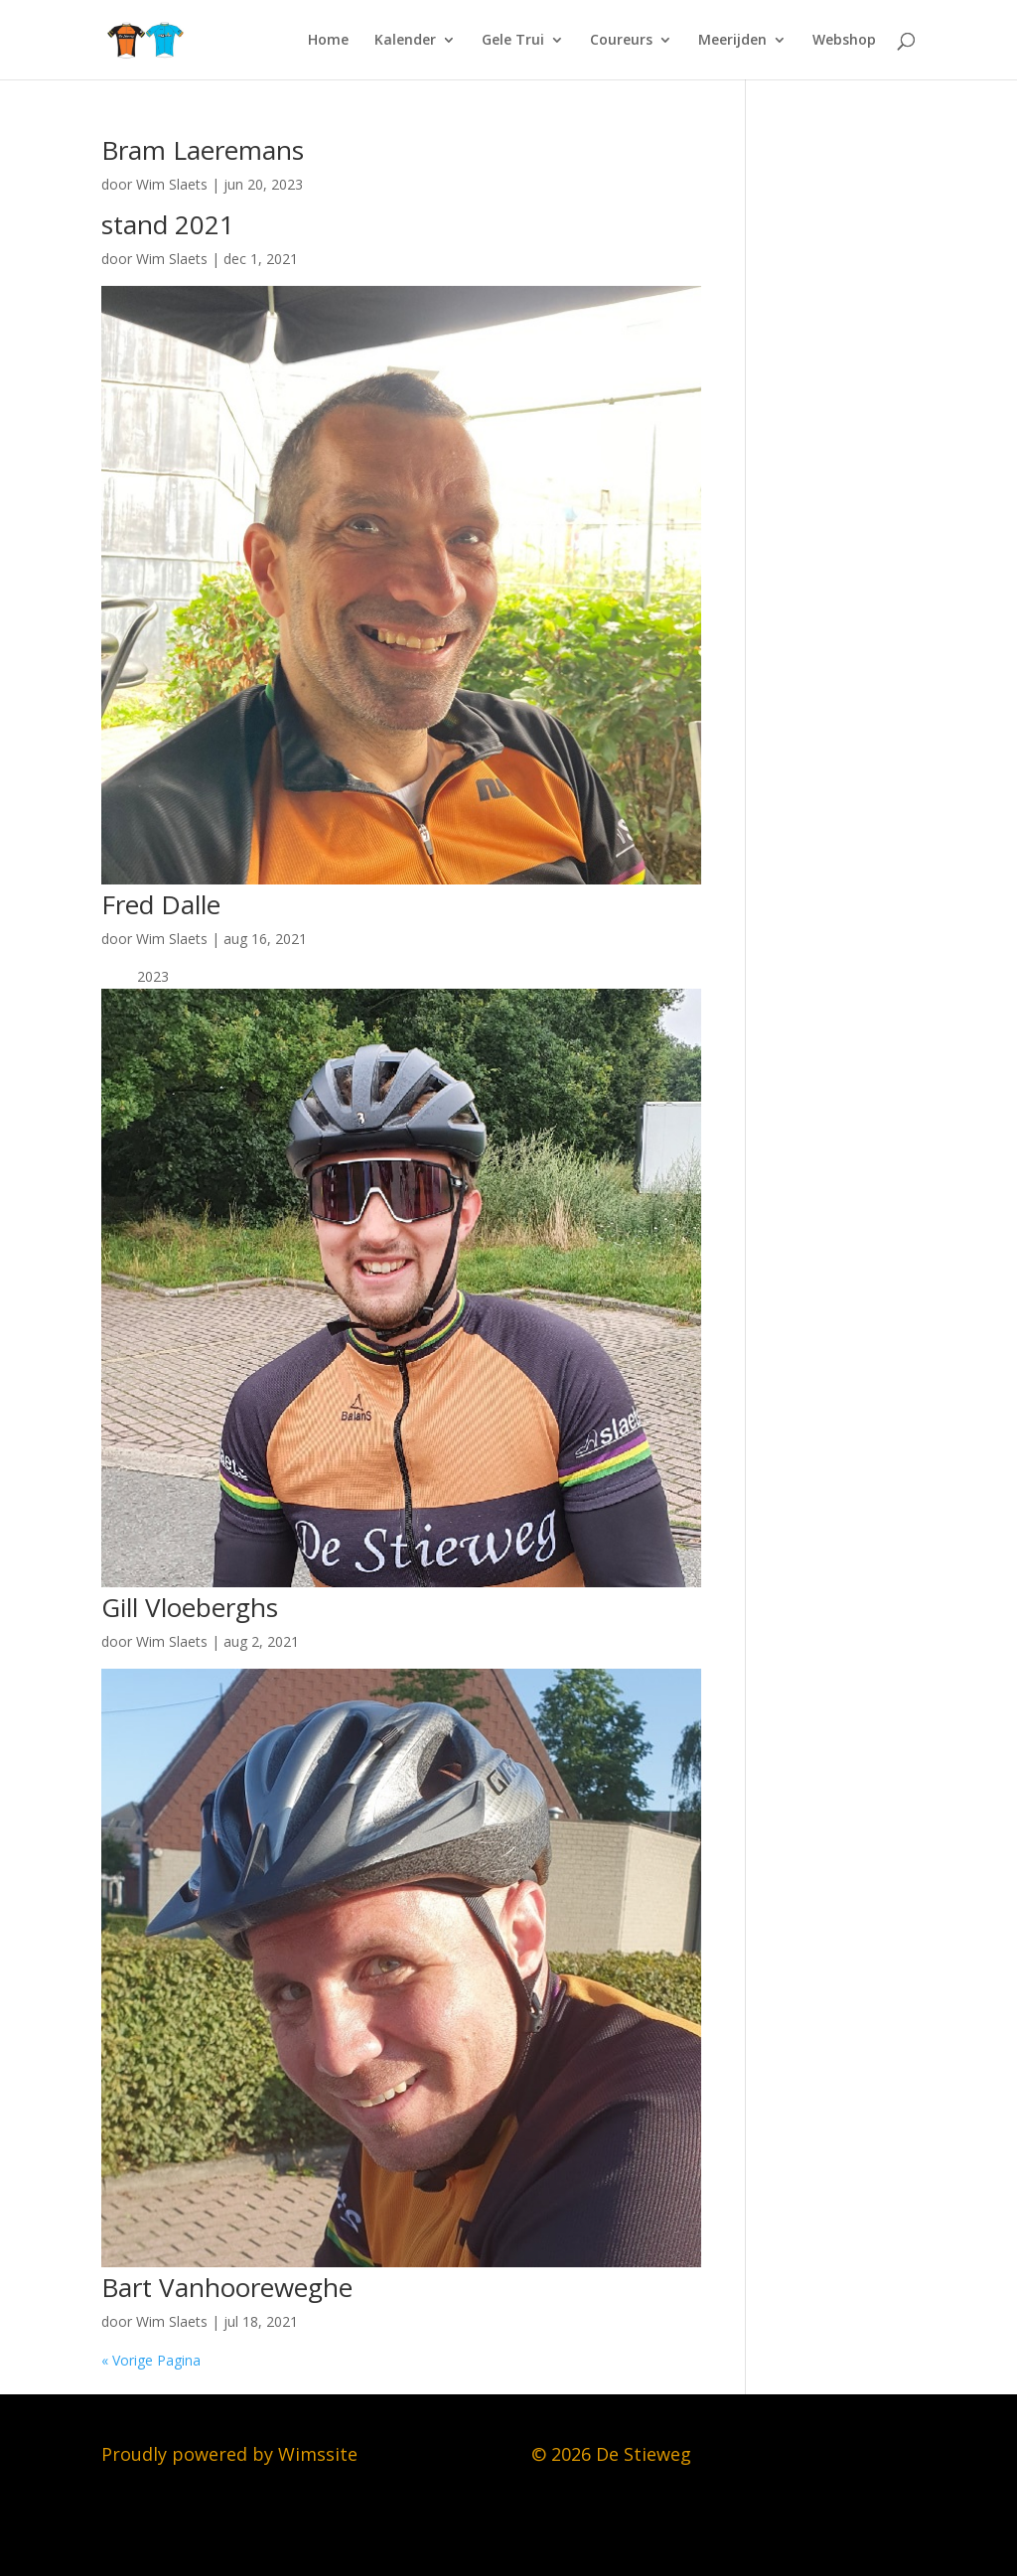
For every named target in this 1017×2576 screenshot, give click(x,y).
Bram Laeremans (202, 150)
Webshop (844, 41)
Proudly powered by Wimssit (224, 2454)
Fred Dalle (160, 904)
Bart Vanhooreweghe (227, 2287)
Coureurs (621, 41)
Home (328, 41)
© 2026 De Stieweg (611, 2454)
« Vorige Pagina (151, 2360)
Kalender (405, 41)
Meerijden (732, 41)
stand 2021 (167, 224)
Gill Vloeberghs (189, 1607)
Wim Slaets (172, 184)
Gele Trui (513, 41)
